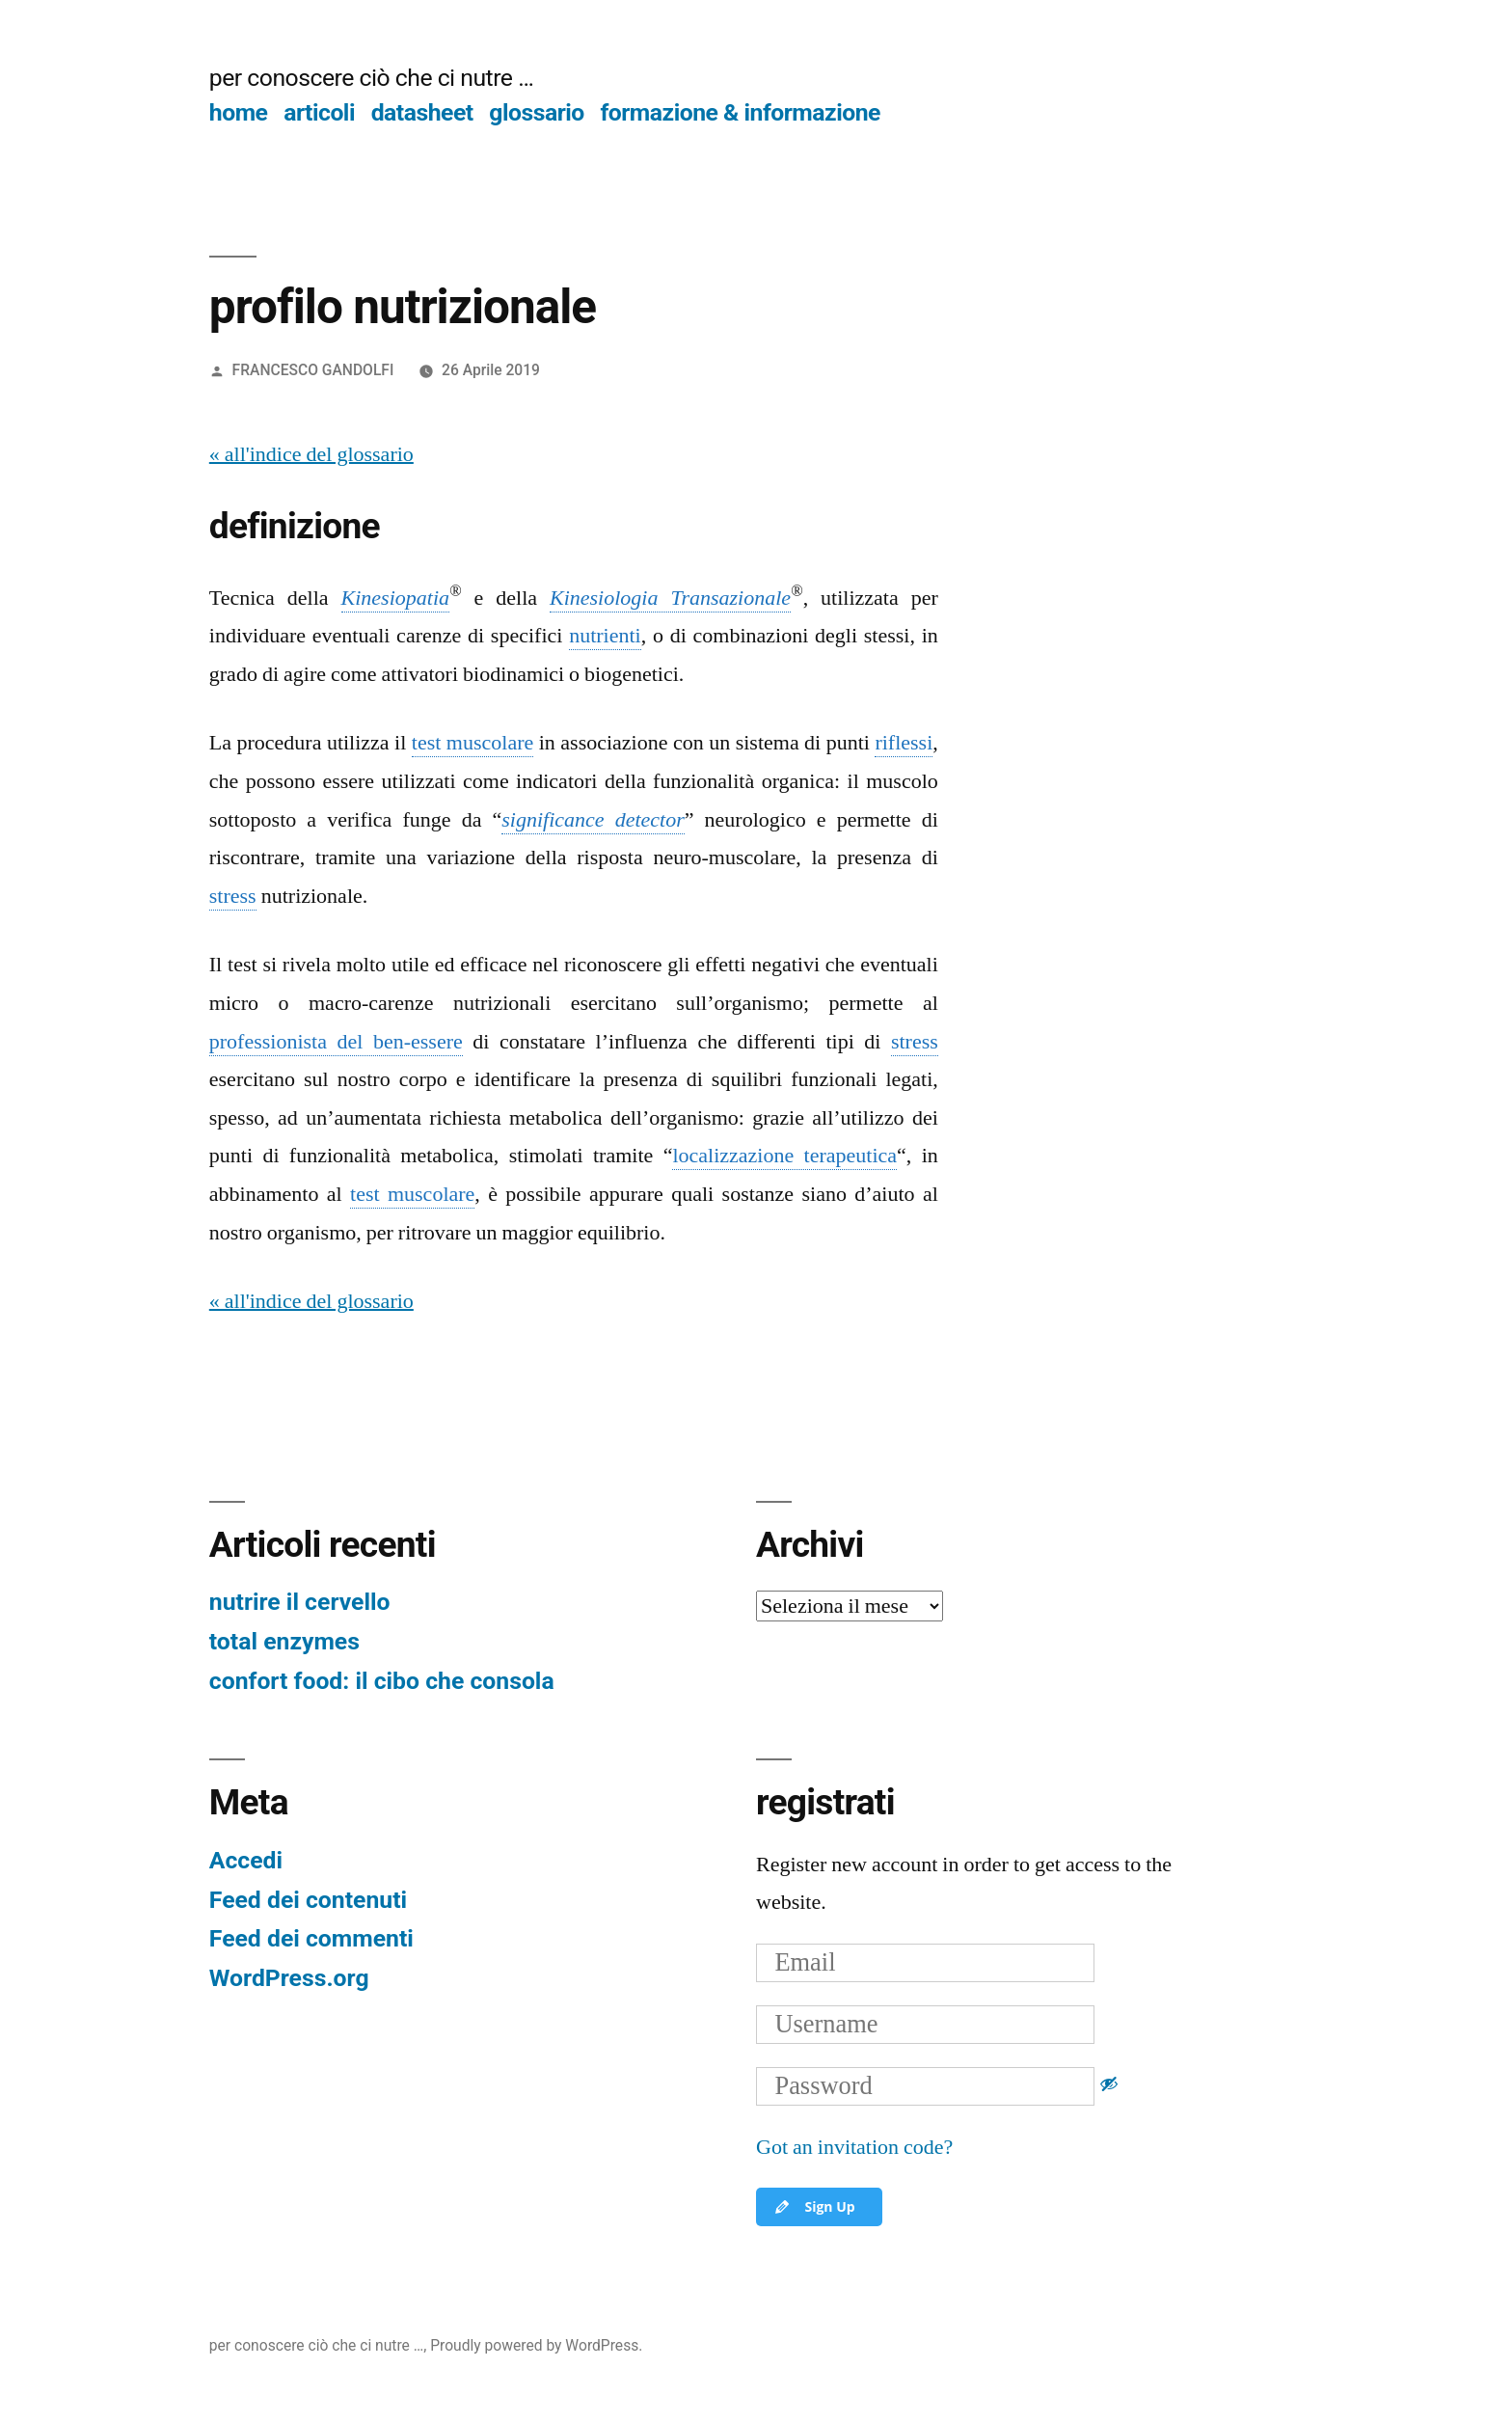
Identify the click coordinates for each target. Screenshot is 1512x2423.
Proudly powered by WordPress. (536, 2345)
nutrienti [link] (605, 635)
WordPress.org (289, 1978)
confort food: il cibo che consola (381, 1681)
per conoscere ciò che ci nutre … (371, 78)
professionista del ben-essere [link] (336, 1041)
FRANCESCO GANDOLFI (313, 370)
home (238, 112)
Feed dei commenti (311, 1938)
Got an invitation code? (854, 2147)
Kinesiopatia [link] (395, 598)
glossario (536, 112)
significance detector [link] (592, 819)
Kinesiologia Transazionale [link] (670, 598)
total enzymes (284, 1641)
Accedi (246, 1860)
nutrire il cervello (300, 1602)
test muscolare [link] (472, 742)
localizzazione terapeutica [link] (784, 1155)
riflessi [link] (903, 742)
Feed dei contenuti (308, 1900)
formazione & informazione (740, 112)
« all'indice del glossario (311, 454)
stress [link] (232, 896)
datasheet (422, 112)
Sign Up (813, 2207)
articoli (319, 112)
